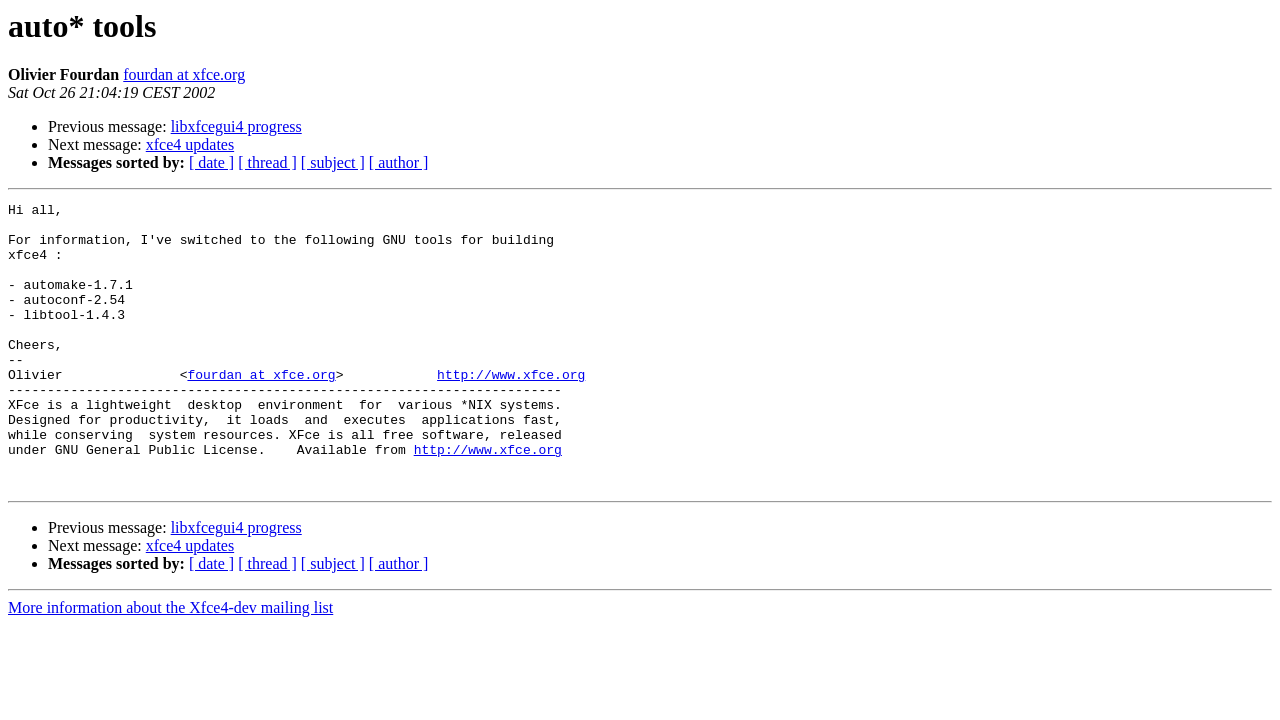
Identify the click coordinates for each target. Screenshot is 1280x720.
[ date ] (211, 162)
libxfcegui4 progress (236, 126)
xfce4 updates (190, 144)
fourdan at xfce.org (184, 74)
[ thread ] (267, 162)
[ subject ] (333, 162)
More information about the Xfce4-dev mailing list (170, 664)
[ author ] (399, 162)
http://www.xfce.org (511, 410)
